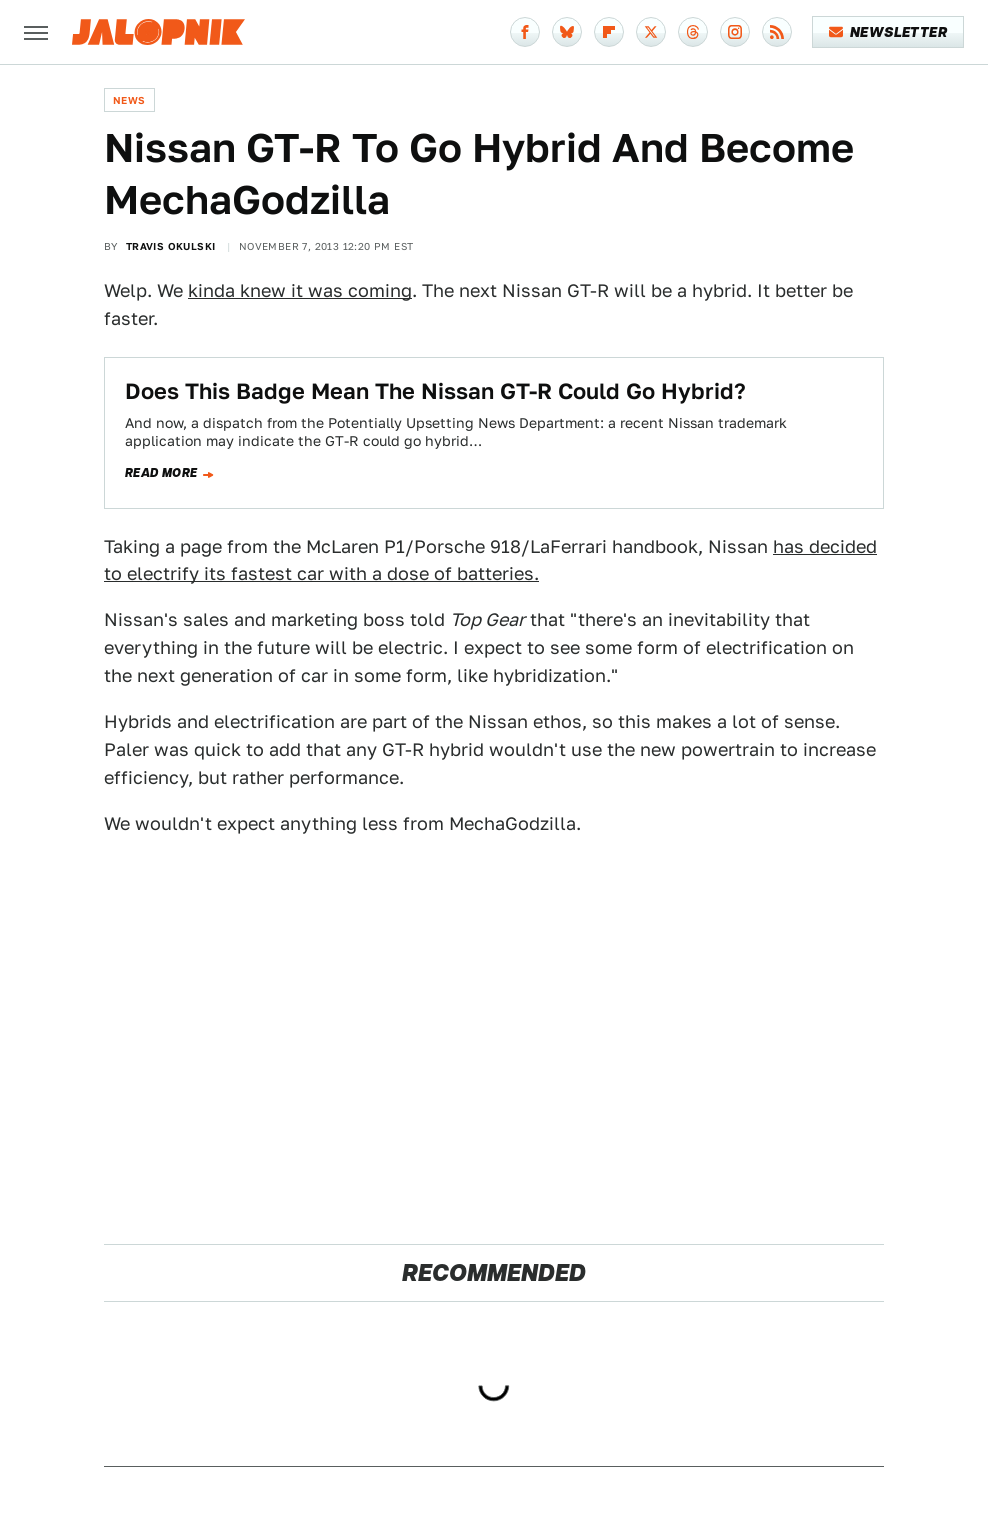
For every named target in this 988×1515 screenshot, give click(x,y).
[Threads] (693, 32)
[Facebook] (525, 32)
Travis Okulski (171, 246)
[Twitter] (651, 32)
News (129, 100)
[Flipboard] (609, 32)
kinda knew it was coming (300, 290)
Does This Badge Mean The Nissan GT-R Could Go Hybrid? (435, 391)
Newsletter (888, 32)
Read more (161, 473)
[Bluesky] (567, 32)
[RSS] (777, 32)
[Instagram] (735, 32)
